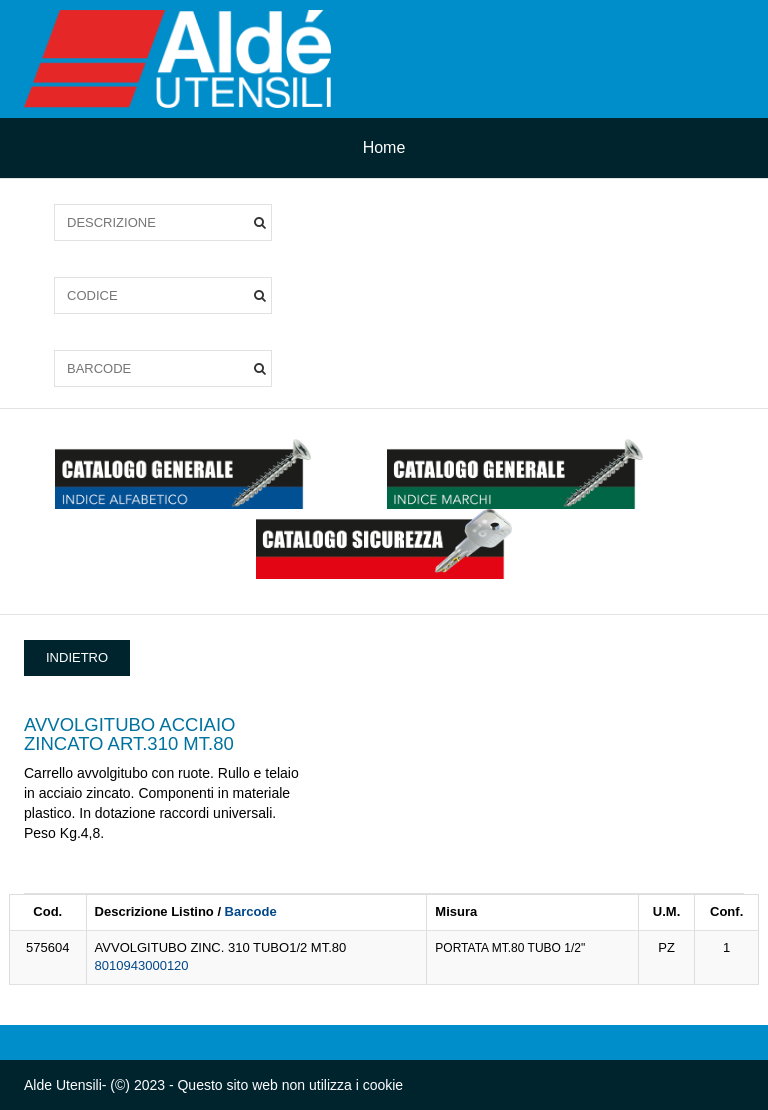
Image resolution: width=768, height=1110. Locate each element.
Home (384, 147)
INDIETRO (77, 657)
